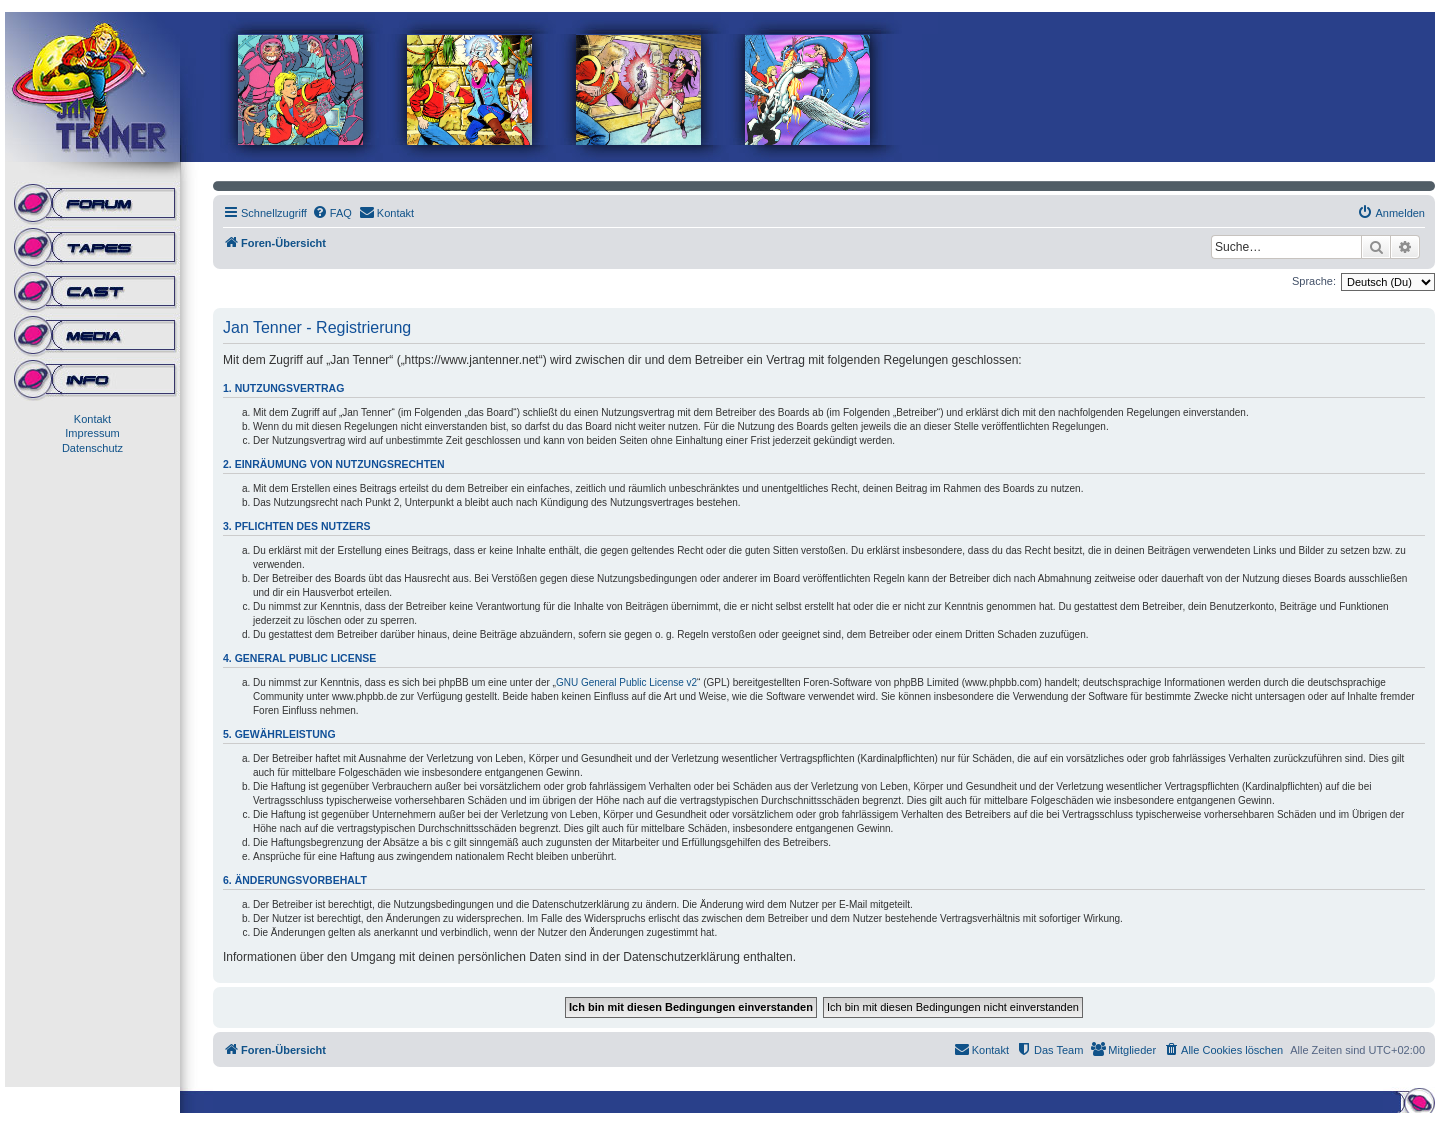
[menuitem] (332, 213)
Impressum (92, 433)
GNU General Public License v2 (626, 682)
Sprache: (1314, 281)
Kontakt (92, 419)
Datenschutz (92, 448)
